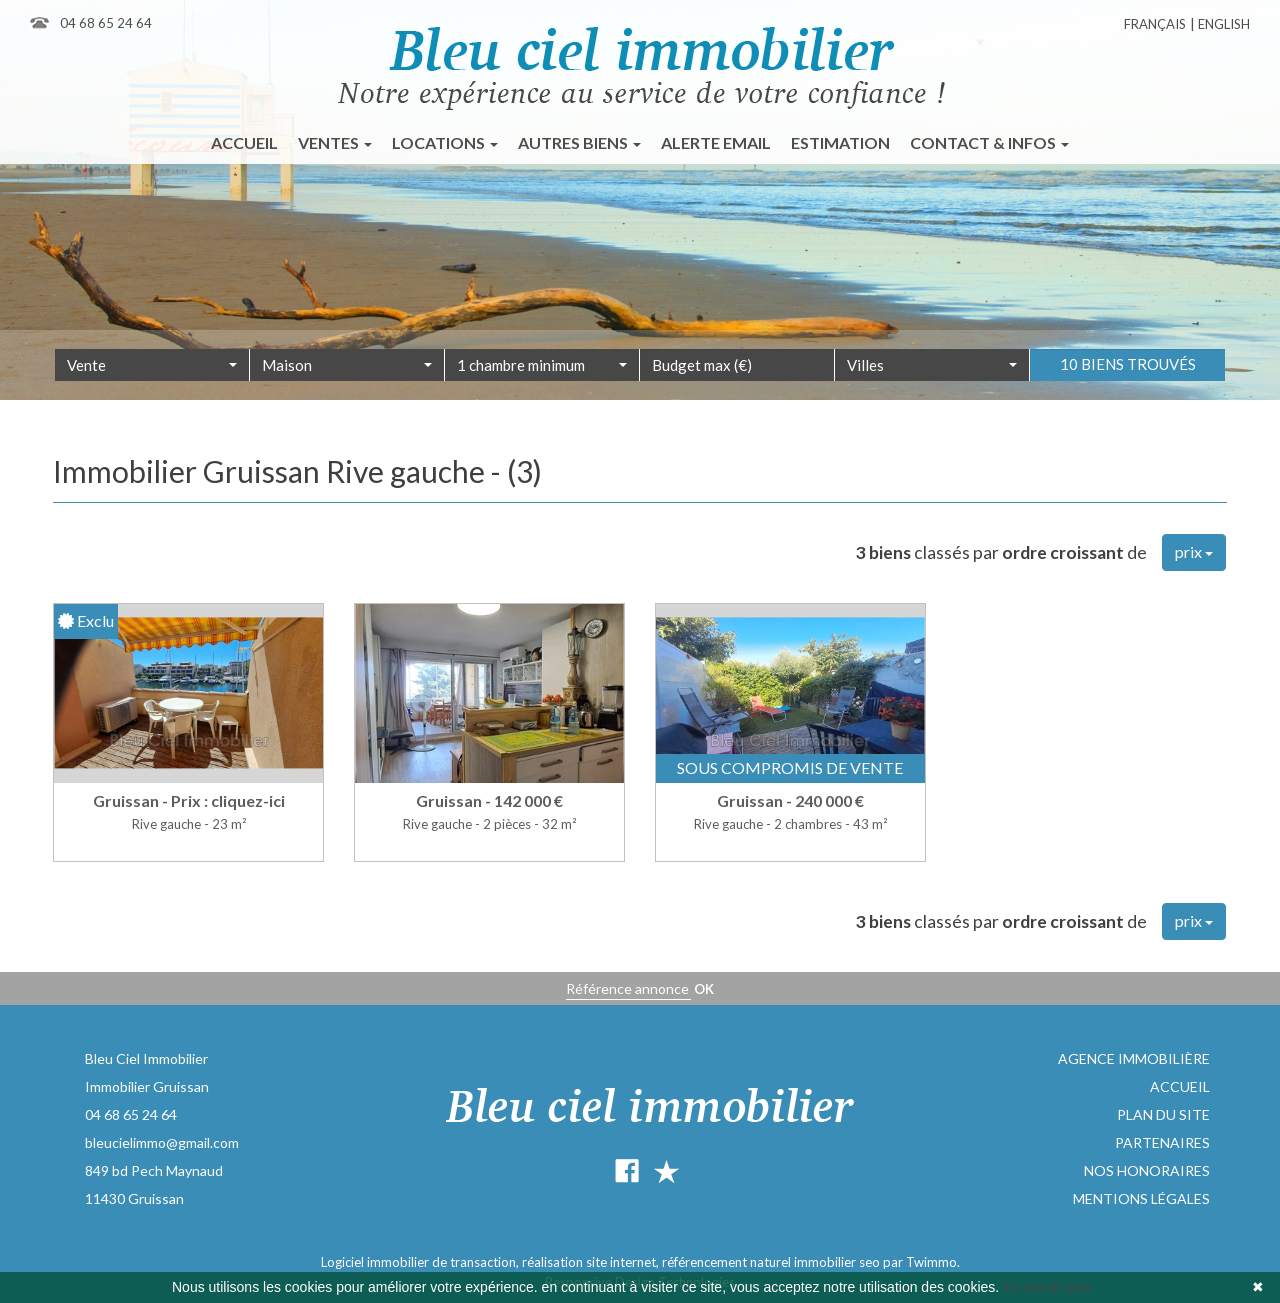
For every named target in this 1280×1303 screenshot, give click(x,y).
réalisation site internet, (592, 1262)
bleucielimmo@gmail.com (162, 1142)
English (1224, 24)
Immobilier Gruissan (147, 1086)
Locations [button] (445, 142)
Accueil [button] (244, 142)
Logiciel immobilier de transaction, (421, 1262)
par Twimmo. (921, 1262)
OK (704, 989)
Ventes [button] (335, 142)
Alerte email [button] (716, 142)
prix (1194, 551)
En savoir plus (1047, 1287)
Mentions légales (1141, 1198)
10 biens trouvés (1128, 390)
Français (1155, 24)
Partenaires (1162, 1142)
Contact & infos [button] (989, 142)
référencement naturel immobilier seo (772, 1262)
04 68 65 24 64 (106, 23)
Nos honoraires (1147, 1170)
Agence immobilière (1134, 1058)
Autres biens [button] (579, 142)
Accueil (1180, 1086)
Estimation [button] (840, 142)
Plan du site (1163, 1114)
